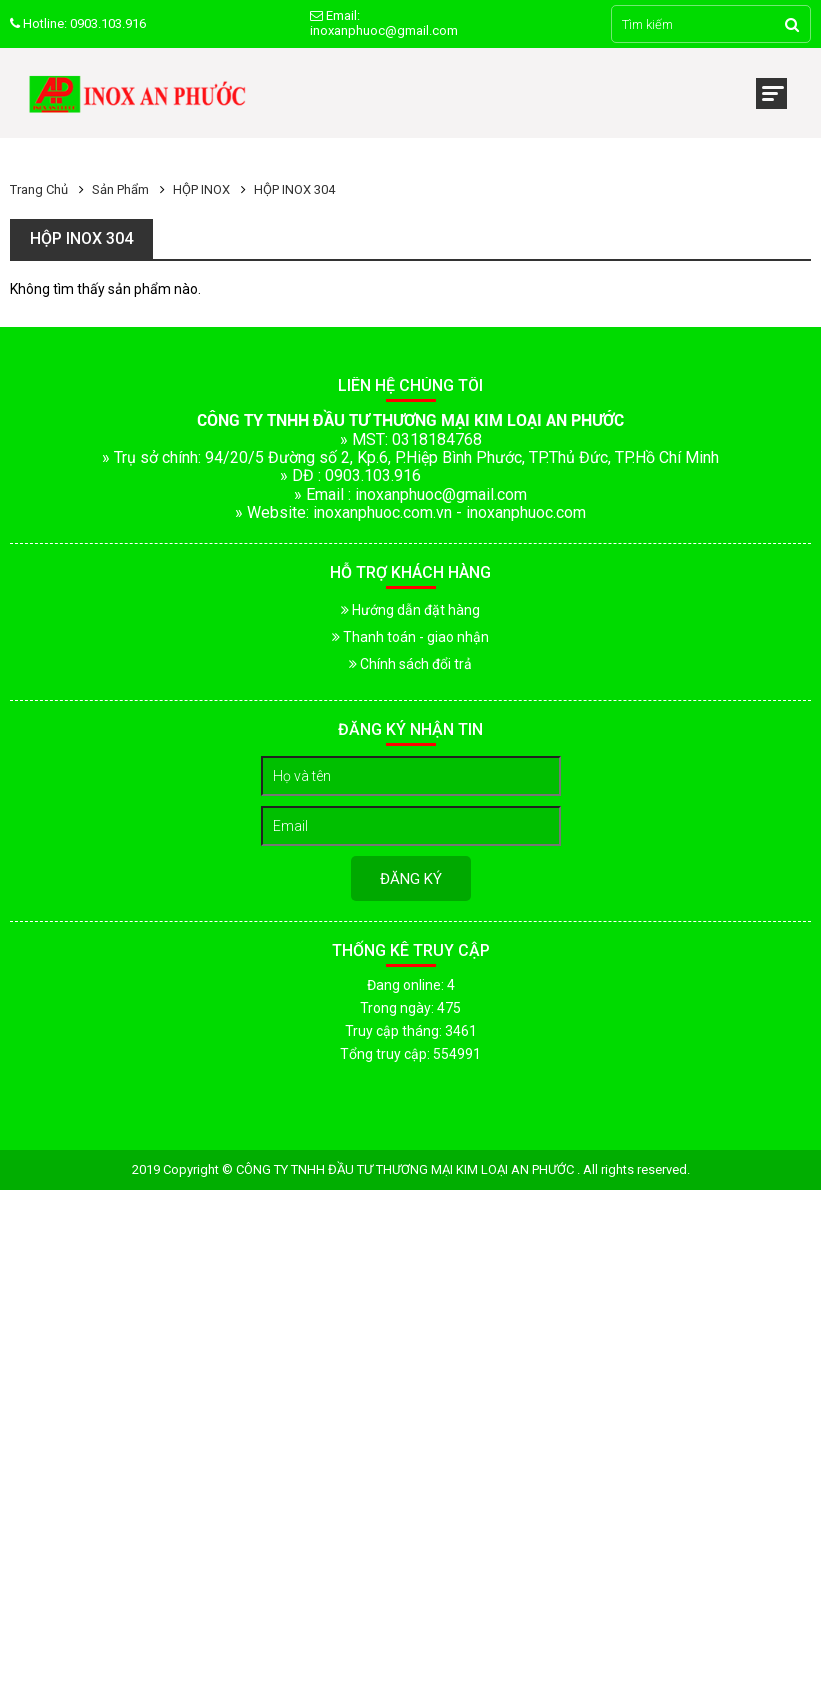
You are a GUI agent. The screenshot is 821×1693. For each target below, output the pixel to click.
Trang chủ (39, 189)
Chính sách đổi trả (410, 664)
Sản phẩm (120, 189)
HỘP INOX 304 (294, 189)
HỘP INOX (201, 189)
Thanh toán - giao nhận (410, 637)
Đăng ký (411, 879)
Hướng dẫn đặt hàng (410, 610)
